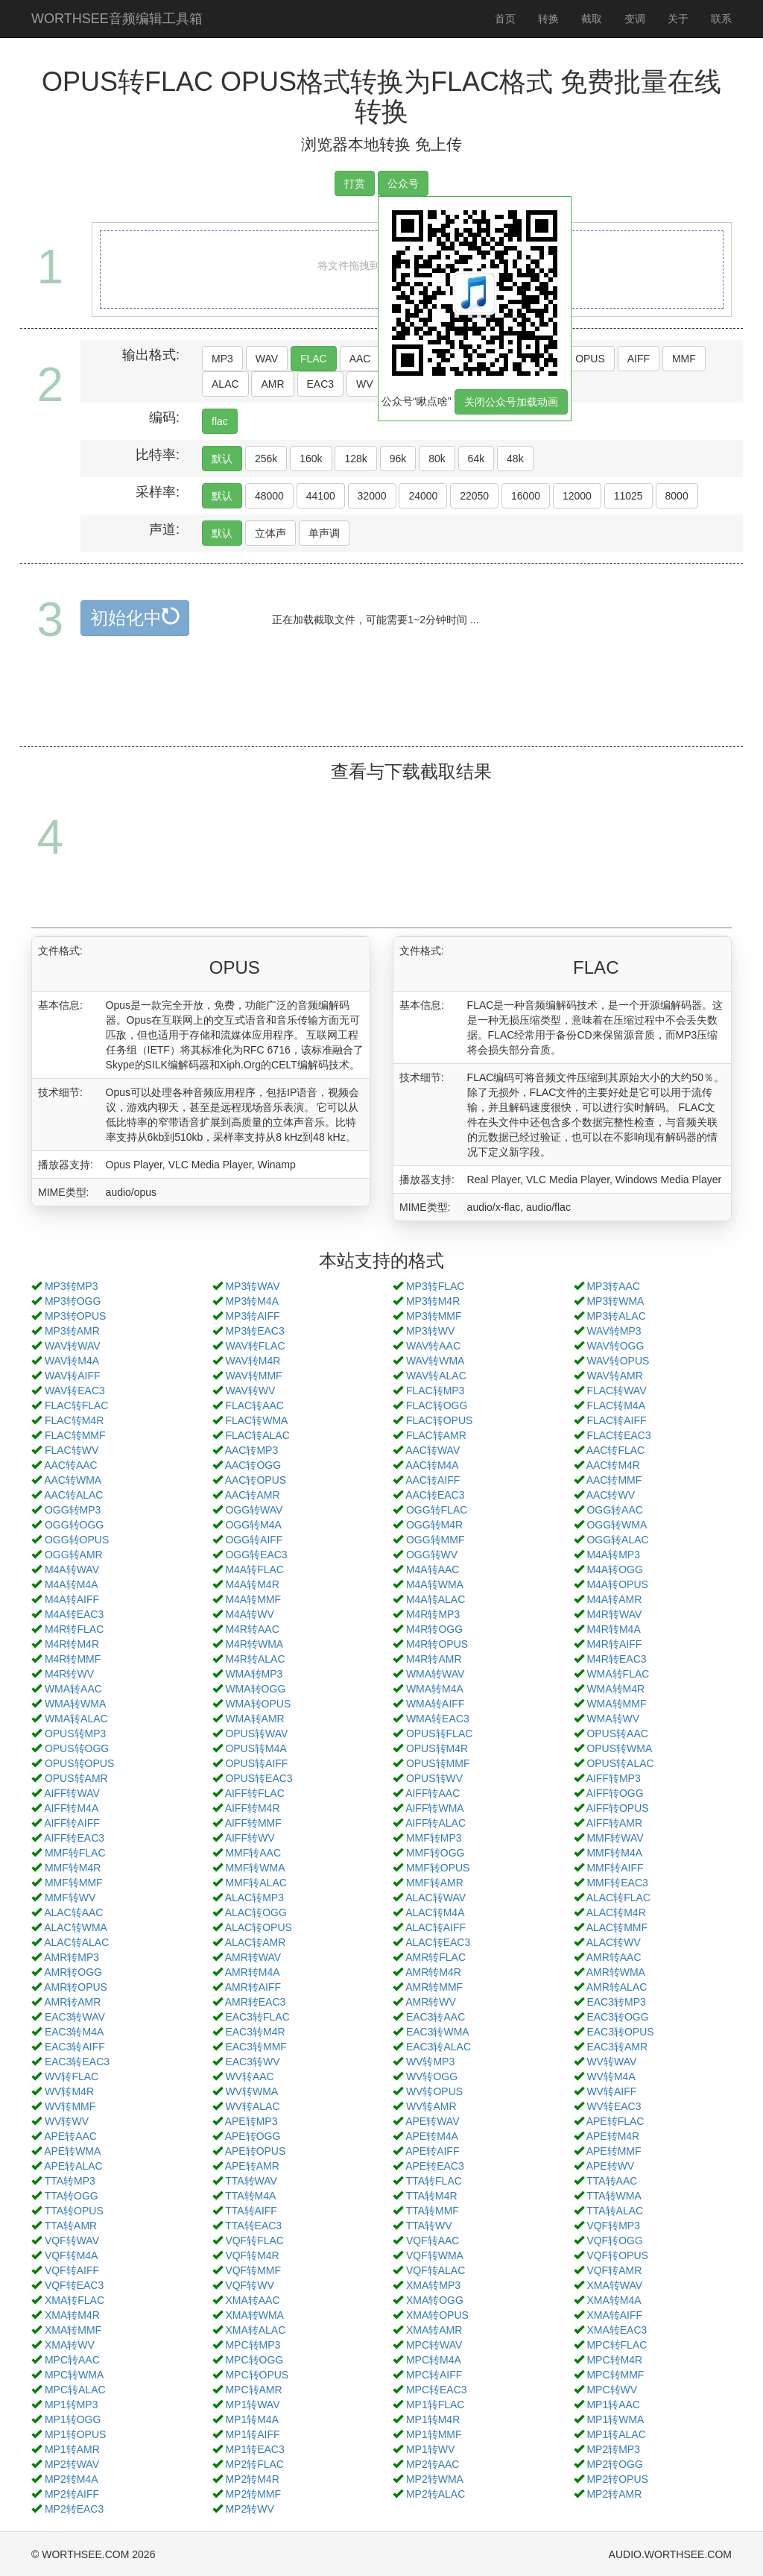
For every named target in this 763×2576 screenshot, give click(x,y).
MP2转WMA (434, 2479)
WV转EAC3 (613, 2106)
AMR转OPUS (75, 1987)
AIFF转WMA (434, 1808)
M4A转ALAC (435, 1599)
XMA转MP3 (433, 2285)
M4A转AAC (433, 1569)
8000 (676, 496)
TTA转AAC (611, 2181)
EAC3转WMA (437, 2032)
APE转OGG (253, 2136)
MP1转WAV (252, 2404)
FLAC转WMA (256, 1420)
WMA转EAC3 (437, 1719)
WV (364, 384)
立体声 (270, 533)
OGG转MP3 (73, 1510)
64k (476, 459)
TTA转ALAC (614, 2211)
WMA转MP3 (253, 1674)
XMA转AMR (434, 2330)
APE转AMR (252, 2166)
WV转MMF (70, 2106)
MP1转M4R (433, 2419)
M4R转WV (69, 1674)
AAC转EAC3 (434, 1495)
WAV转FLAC (255, 1346)
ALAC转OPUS (258, 1927)
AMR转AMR (72, 2002)
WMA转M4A (434, 1689)
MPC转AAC (72, 2360)
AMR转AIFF (253, 1987)
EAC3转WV (252, 2062)
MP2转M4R (252, 2479)
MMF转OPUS (438, 1868)
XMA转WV (70, 2345)
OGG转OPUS (77, 1540)
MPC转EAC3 (436, 2390)
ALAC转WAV (435, 1897)
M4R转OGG (434, 1629)
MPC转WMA (74, 2375)
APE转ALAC (73, 2166)
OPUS (590, 359)
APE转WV (610, 2166)
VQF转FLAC (254, 2240)
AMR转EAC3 (255, 2002)
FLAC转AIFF (616, 1420)
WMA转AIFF (435, 1704)
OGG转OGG (74, 1525)
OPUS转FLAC (439, 1733)
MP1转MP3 (71, 2404)
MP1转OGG (73, 2419)
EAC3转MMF (255, 2047)
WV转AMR (431, 2106)
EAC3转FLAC (257, 2017)
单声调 (324, 533)
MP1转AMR (72, 2449)
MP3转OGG (73, 1301)
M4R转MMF (73, 1659)
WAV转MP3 (613, 1331)
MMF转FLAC (75, 1853)
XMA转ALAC (255, 2330)
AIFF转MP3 (613, 1778)
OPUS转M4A (255, 1748)
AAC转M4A (432, 1465)
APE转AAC (70, 2136)
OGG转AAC (614, 1510)
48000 (269, 496)
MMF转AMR (434, 1883)
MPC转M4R (614, 2360)
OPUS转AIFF (256, 1763)
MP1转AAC (613, 2404)
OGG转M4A (253, 1525)
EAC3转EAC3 (77, 2062)
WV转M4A (610, 2076)
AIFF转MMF (253, 1823)
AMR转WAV (253, 1957)
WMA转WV (612, 1719)
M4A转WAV (72, 1569)
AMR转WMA (615, 1972)
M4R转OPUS (437, 1644)
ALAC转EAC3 (437, 1942)
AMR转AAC (614, 1957)
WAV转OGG (615, 1346)
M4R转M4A (613, 1629)
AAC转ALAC (73, 1495)
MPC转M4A (433, 2360)
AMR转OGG (73, 1972)
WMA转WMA (75, 1704)
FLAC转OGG (436, 1405)
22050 (474, 496)
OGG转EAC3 (256, 1555)
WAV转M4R (252, 1361)
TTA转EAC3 (253, 2226)
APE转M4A (431, 2136)
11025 (628, 496)
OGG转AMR (74, 1555)
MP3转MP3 (71, 1286)
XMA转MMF (73, 2330)
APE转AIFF (432, 2151)
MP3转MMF (434, 1316)
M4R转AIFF (614, 1644)
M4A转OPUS (617, 1584)
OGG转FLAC (436, 1510)
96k (398, 459)
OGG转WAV (253, 1510)
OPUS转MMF (438, 1763)
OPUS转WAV (256, 1733)
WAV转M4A (72, 1361)
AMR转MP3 (71, 1957)
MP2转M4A (71, 2479)
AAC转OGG (253, 1465)
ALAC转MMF (617, 1927)
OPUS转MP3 (75, 1733)
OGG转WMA (616, 1525)
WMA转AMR (254, 1719)
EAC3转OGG (617, 2017)
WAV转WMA (435, 1361)
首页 (505, 19)
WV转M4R (69, 2091)
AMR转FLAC (435, 1957)
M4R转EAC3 (616, 1659)
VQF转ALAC (435, 2270)
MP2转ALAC (435, 2494)
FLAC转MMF (75, 1435)
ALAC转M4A (434, 1912)
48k (515, 459)
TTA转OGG (71, 2196)
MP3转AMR (72, 1331)
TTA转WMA (614, 2196)
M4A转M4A (71, 1584)
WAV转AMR (614, 1376)
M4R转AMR (434, 1659)
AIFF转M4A (71, 1808)
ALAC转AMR (255, 1942)
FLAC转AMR (436, 1435)
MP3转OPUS (75, 1316)
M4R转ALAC (255, 1659)
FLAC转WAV (616, 1390)
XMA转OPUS (437, 2315)
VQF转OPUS (617, 2255)
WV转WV (67, 2121)
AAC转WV (610, 1495)
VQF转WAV (72, 2240)
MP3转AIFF (252, 1316)
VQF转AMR (614, 2270)
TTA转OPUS (74, 2211)
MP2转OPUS (617, 2479)
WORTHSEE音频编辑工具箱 (117, 18)
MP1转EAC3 (254, 2449)
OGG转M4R (434, 1525)
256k (266, 459)
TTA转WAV (251, 2181)
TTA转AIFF (251, 2211)
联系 (721, 19)
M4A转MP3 (613, 1555)
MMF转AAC (253, 1853)
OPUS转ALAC (619, 1763)
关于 (678, 19)
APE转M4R (613, 2136)
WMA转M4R (615, 1689)
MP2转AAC (433, 2464)
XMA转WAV (614, 2285)
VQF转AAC (433, 2240)
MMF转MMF (74, 1883)
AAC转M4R (613, 1465)
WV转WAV (611, 2062)
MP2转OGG (614, 2464)
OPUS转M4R (437, 1748)
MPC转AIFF (434, 2375)
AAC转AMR (252, 1495)
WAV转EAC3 (75, 1390)
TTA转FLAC (434, 2181)
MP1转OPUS (75, 2434)
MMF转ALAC (255, 1883)
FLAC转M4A (615, 1405)
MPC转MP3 (252, 2345)
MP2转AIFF (72, 2494)
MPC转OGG (254, 2360)
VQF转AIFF (72, 2270)
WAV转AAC (433, 1346)
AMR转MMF (434, 1987)
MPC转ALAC (75, 2390)
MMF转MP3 (434, 1838)
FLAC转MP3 (435, 1390)
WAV (267, 359)
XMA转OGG (434, 2300)
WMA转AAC (73, 1689)
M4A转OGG (614, 1569)
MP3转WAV (252, 1286)
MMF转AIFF (614, 1868)
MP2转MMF (253, 2494)
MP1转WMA (615, 2419)
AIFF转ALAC (435, 1823)
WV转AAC (249, 2076)
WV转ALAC (252, 2106)
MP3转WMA (615, 1301)
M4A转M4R (252, 1584)
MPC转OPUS (256, 2375)
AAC (360, 359)
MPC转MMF (615, 2375)
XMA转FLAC (74, 2300)
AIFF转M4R (252, 1808)
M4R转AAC (252, 1629)
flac (220, 421)
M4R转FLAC (74, 1629)
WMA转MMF (616, 1704)
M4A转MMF (253, 1599)
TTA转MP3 (70, 2181)
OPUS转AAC (617, 1733)
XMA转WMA (254, 2315)
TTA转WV (429, 2226)
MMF (684, 359)
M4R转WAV (614, 1614)
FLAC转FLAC (77, 1405)
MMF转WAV (614, 1838)
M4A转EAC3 (74, 1614)
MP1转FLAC (435, 2404)
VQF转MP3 (613, 2226)
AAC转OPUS (255, 1480)
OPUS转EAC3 (258, 1778)
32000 (372, 496)
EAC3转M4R (255, 2032)
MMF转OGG (435, 1853)
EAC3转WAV (75, 2017)
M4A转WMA (434, 1584)
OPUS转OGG (77, 1748)
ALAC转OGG (256, 1912)
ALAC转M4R (616, 1912)
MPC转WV (611, 2390)
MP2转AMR (614, 2494)
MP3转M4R (433, 1301)
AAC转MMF (614, 1480)
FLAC (313, 359)
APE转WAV (432, 2121)
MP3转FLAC (435, 1286)
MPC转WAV (434, 2345)
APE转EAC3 (434, 2166)
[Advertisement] (381, 709)
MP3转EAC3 (254, 1331)
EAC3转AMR (617, 2047)
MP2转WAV (72, 2464)
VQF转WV (249, 2285)
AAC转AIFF (432, 1480)
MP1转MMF (434, 2434)
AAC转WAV (432, 1450)
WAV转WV (250, 1390)
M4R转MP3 (433, 1614)
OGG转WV (432, 1555)
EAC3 (321, 384)
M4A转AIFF (72, 1599)
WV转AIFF (611, 2091)
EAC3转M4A (74, 2032)
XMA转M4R (72, 2315)
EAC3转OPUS (619, 2032)
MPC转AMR (253, 2390)
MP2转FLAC (254, 2464)
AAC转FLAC (615, 1450)
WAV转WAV (73, 1346)
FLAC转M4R (74, 1420)
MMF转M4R (73, 1868)
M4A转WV (249, 1614)
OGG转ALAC (617, 1540)
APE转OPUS (255, 2151)
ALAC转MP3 (254, 1897)
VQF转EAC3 (74, 2285)
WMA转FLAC (617, 1674)
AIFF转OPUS (617, 1808)
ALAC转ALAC (76, 1942)
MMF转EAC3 (617, 1883)
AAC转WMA (72, 1480)
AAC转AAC (71, 1465)
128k (355, 459)
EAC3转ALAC (438, 2047)
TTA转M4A (250, 2196)
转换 (548, 19)
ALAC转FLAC (618, 1897)
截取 (591, 19)
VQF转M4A (71, 2255)
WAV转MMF (253, 1376)
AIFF (638, 359)
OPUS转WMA (619, 1748)
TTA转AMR (71, 2226)
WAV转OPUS (617, 1361)
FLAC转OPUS (439, 1420)
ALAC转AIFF (435, 1927)
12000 (577, 496)
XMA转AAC (252, 2300)
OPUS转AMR (76, 1778)
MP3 (222, 359)
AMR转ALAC (617, 1987)
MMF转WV (70, 1897)
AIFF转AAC (432, 1793)
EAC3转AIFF (75, 2047)
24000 (422, 496)
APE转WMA (72, 2151)
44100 (320, 496)
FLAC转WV (71, 1450)
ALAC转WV (613, 1942)
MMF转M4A (614, 1853)
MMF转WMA (255, 1868)
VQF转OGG (614, 2240)
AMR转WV (430, 2002)
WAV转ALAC (436, 1376)
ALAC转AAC (73, 1912)
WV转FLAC (71, 2076)
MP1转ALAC (615, 2434)
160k (311, 459)
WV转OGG (432, 2076)
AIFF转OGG (615, 1793)
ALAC (225, 384)
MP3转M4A (252, 1301)
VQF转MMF (253, 2270)
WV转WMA (251, 2091)
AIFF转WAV (72, 1793)
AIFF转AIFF (72, 1823)
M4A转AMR (614, 1599)
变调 (634, 19)
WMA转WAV (435, 1674)
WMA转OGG (255, 1689)
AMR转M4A (252, 1972)
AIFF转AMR (614, 1823)
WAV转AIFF (73, 1376)
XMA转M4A (613, 2300)
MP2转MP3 (613, 2449)
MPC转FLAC (616, 2345)
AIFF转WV (250, 1838)
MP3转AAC (613, 1286)
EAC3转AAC (435, 2017)
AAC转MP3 (252, 1450)
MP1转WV (430, 2449)
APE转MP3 (251, 2121)
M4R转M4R (72, 1644)
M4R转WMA (254, 1644)
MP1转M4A (252, 2419)
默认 (222, 459)
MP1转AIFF (252, 2434)
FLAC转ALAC (257, 1435)
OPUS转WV (434, 1778)
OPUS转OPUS (79, 1763)
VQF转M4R (252, 2255)
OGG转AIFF (253, 1540)
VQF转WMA (434, 2255)
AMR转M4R (433, 1972)
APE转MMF (614, 2151)
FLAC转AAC (254, 1405)
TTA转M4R (432, 2196)
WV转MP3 (430, 2062)
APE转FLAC (615, 2121)
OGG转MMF (435, 1540)
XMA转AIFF (614, 2315)
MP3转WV (430, 1331)
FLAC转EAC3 (618, 1435)
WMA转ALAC (76, 1719)
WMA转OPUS (258, 1704)
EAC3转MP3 (615, 2002)
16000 (525, 496)
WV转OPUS (434, 2091)
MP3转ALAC (615, 1316)
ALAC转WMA (75, 1927)
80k (437, 459)
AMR (272, 384)
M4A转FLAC (254, 1569)
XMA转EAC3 (616, 2330)
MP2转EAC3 (74, 2509)
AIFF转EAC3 (74, 1838)
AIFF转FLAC (255, 1793)
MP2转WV (249, 2509)
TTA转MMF (432, 2211)
